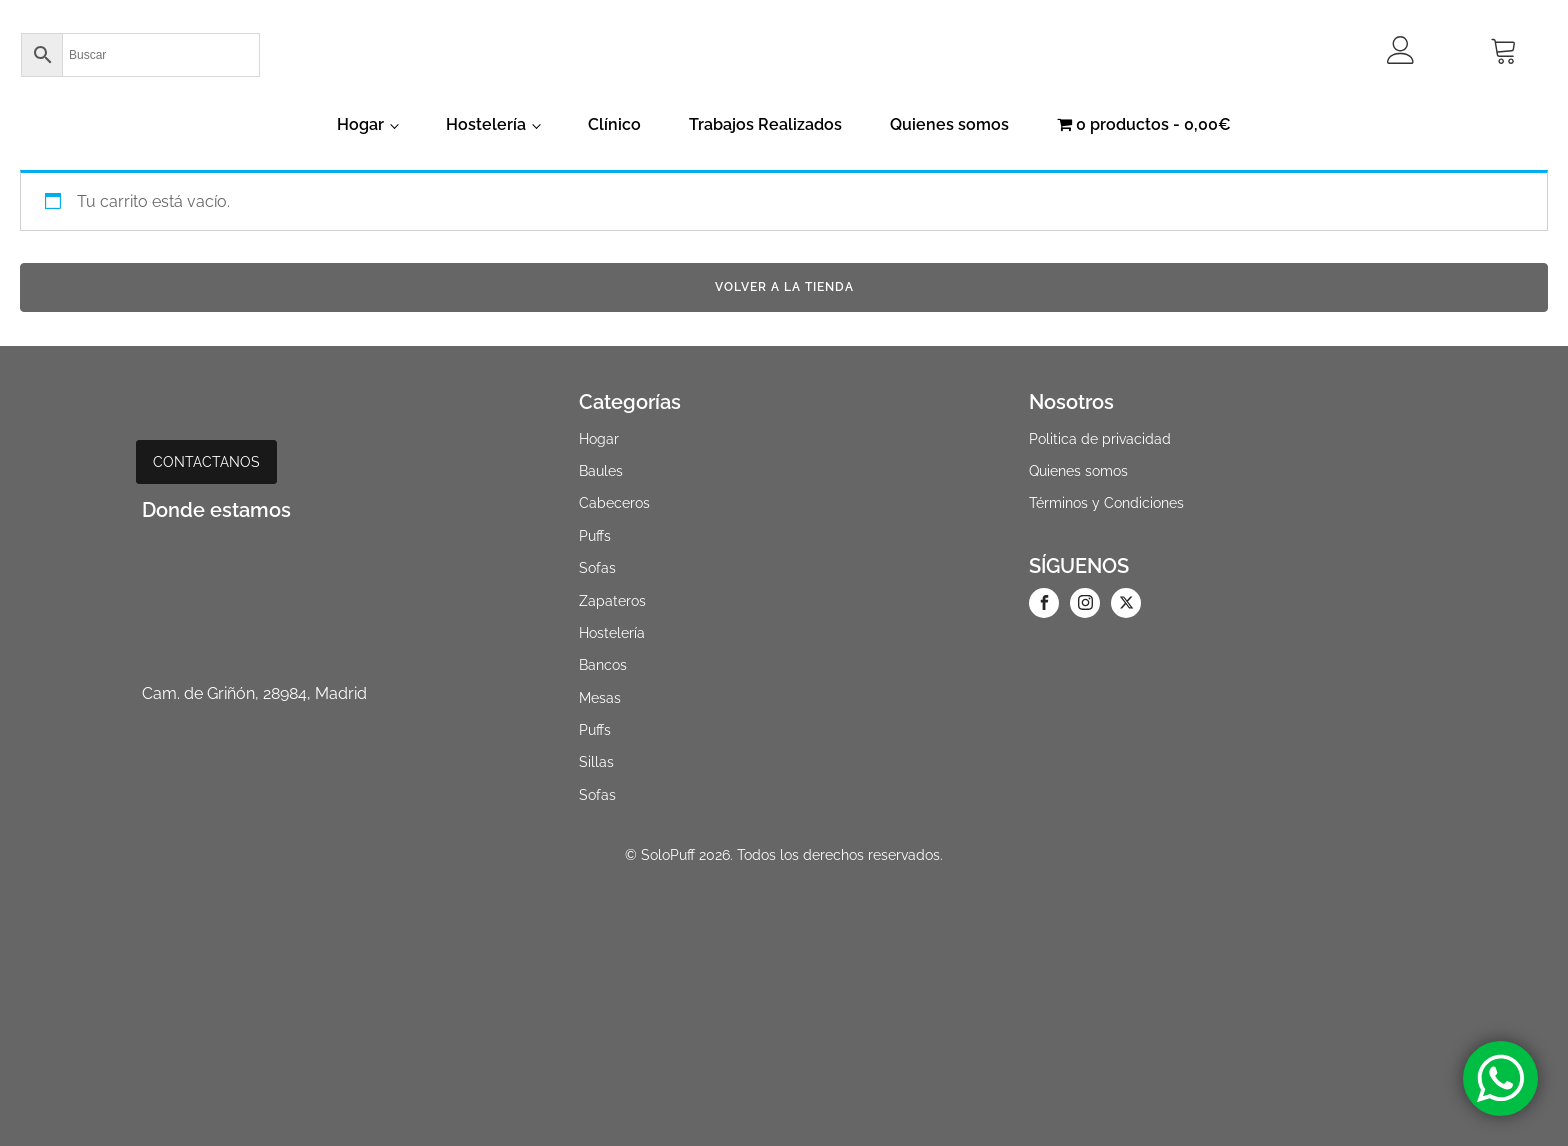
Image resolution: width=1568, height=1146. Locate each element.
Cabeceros (614, 503)
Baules (601, 471)
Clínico (614, 124)
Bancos (603, 665)
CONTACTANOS (206, 462)
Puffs (595, 536)
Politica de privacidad (1100, 439)
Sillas (596, 762)
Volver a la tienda (784, 287)
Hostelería (486, 124)
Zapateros (612, 601)
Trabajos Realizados (765, 124)
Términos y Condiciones (1106, 503)
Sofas (597, 568)
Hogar (360, 124)
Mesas (600, 698)
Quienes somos (949, 124)
